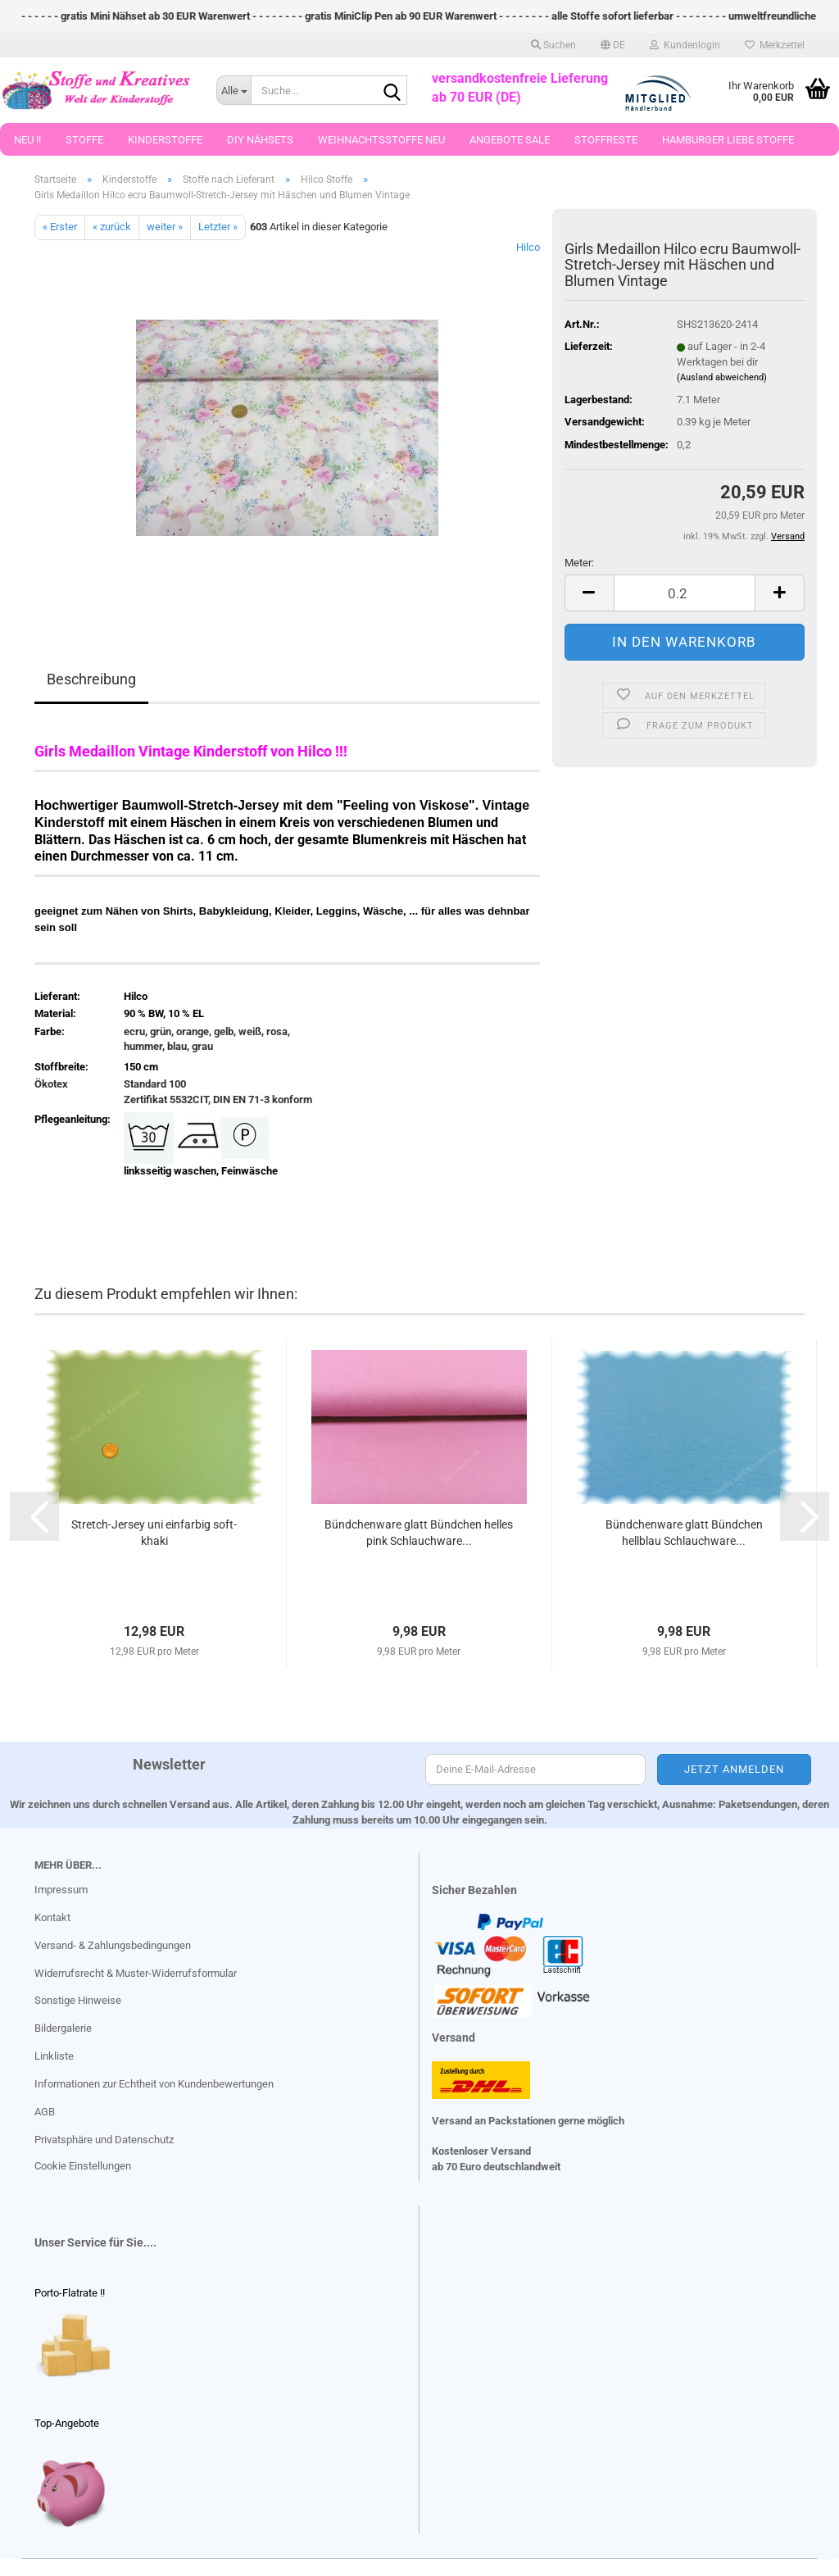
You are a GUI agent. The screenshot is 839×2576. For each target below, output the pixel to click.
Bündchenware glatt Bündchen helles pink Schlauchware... (418, 1532)
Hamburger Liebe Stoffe (728, 140)
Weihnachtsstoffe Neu (381, 140)
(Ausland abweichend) (722, 377)
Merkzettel (775, 45)
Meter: (579, 563)
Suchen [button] (553, 45)
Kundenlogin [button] (685, 45)
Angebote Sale (509, 140)
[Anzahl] (684, 593)
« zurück (112, 226)
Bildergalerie (63, 2028)
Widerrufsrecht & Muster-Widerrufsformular (135, 1973)
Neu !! (27, 140)
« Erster (60, 226)
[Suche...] (233, 90)
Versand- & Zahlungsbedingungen (112, 1945)
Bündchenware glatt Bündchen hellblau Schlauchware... (684, 1532)
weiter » (165, 226)
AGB (44, 2112)
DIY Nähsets (260, 140)
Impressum (61, 1889)
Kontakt (52, 1917)
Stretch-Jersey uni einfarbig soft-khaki (154, 1532)
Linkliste (54, 2056)
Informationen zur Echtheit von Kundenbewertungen (154, 2084)
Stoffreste (605, 140)
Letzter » (218, 226)
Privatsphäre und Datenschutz (104, 2139)
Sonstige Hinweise (77, 2000)
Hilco (528, 247)
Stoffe (84, 140)
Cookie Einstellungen (82, 2166)
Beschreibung (91, 679)
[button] (612, 45)
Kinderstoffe (165, 140)
